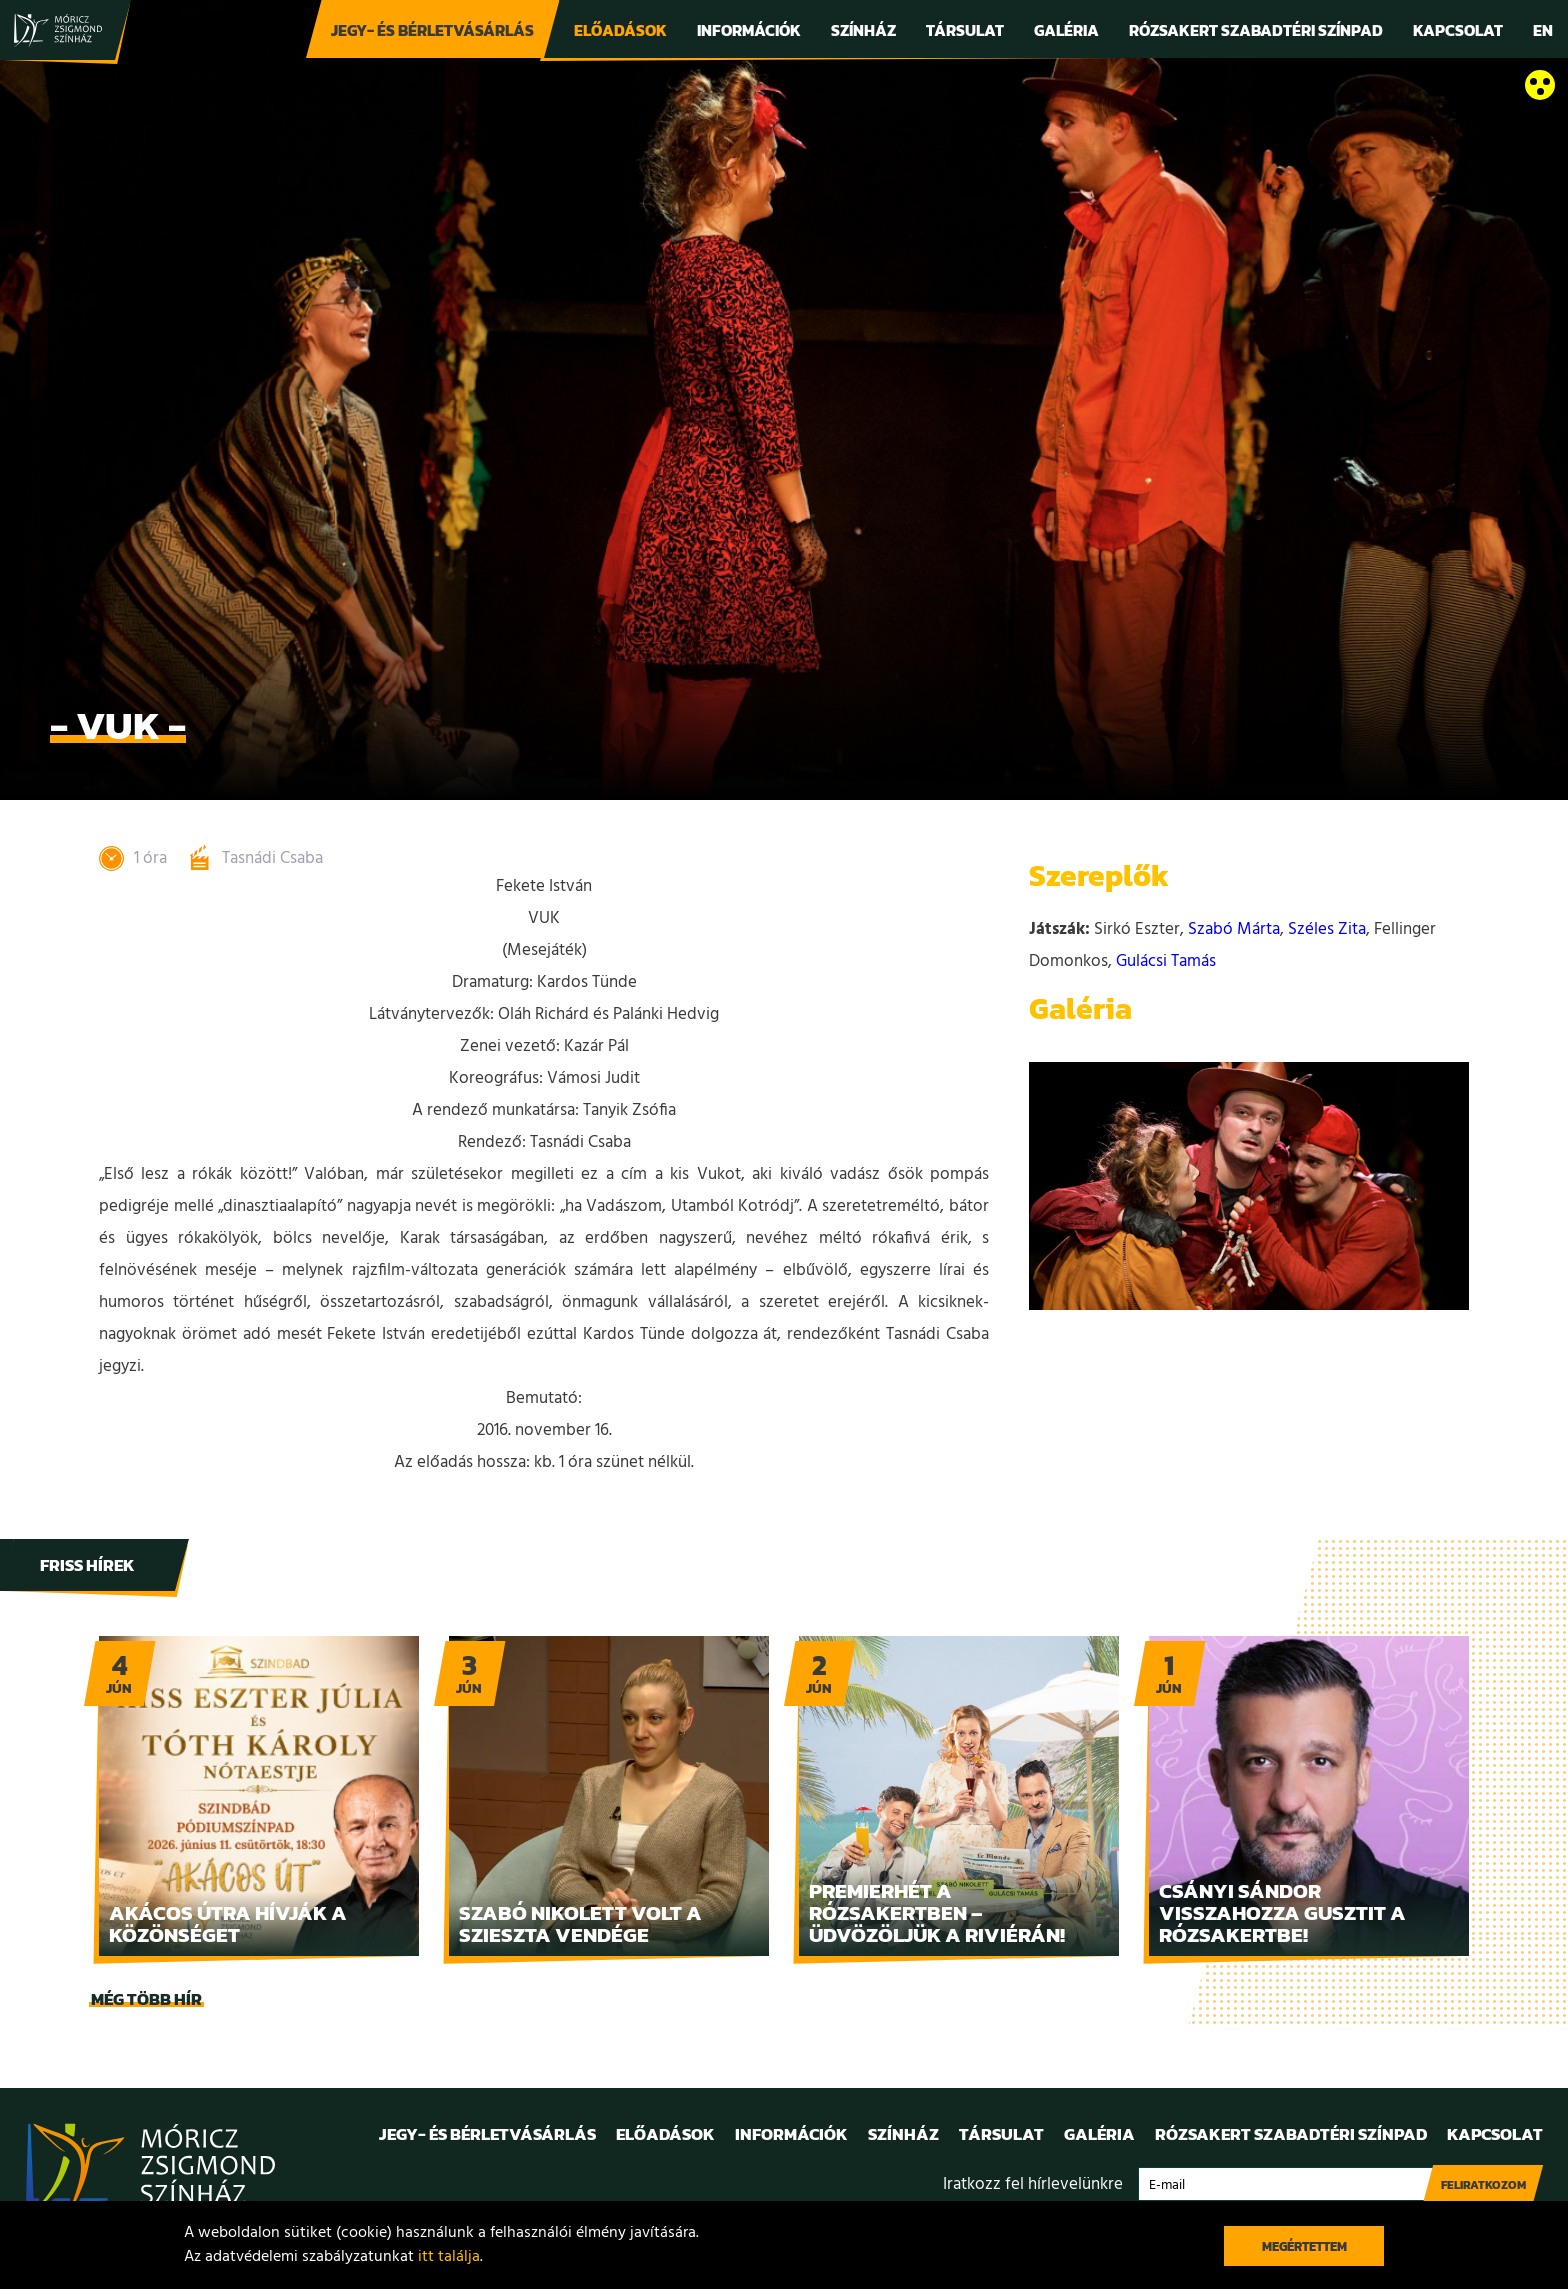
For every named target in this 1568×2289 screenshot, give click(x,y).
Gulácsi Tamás (1166, 961)
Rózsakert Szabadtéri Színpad (1256, 30)
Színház (863, 30)
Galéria (1066, 30)
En (1543, 30)
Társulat (965, 30)
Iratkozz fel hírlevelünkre (1033, 2184)
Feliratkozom (1483, 2185)
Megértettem (1304, 2246)
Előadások (620, 30)
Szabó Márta (1234, 929)
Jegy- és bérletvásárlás (432, 30)
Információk (749, 30)
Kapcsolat (1458, 30)
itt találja (449, 2257)
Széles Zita (1327, 929)
